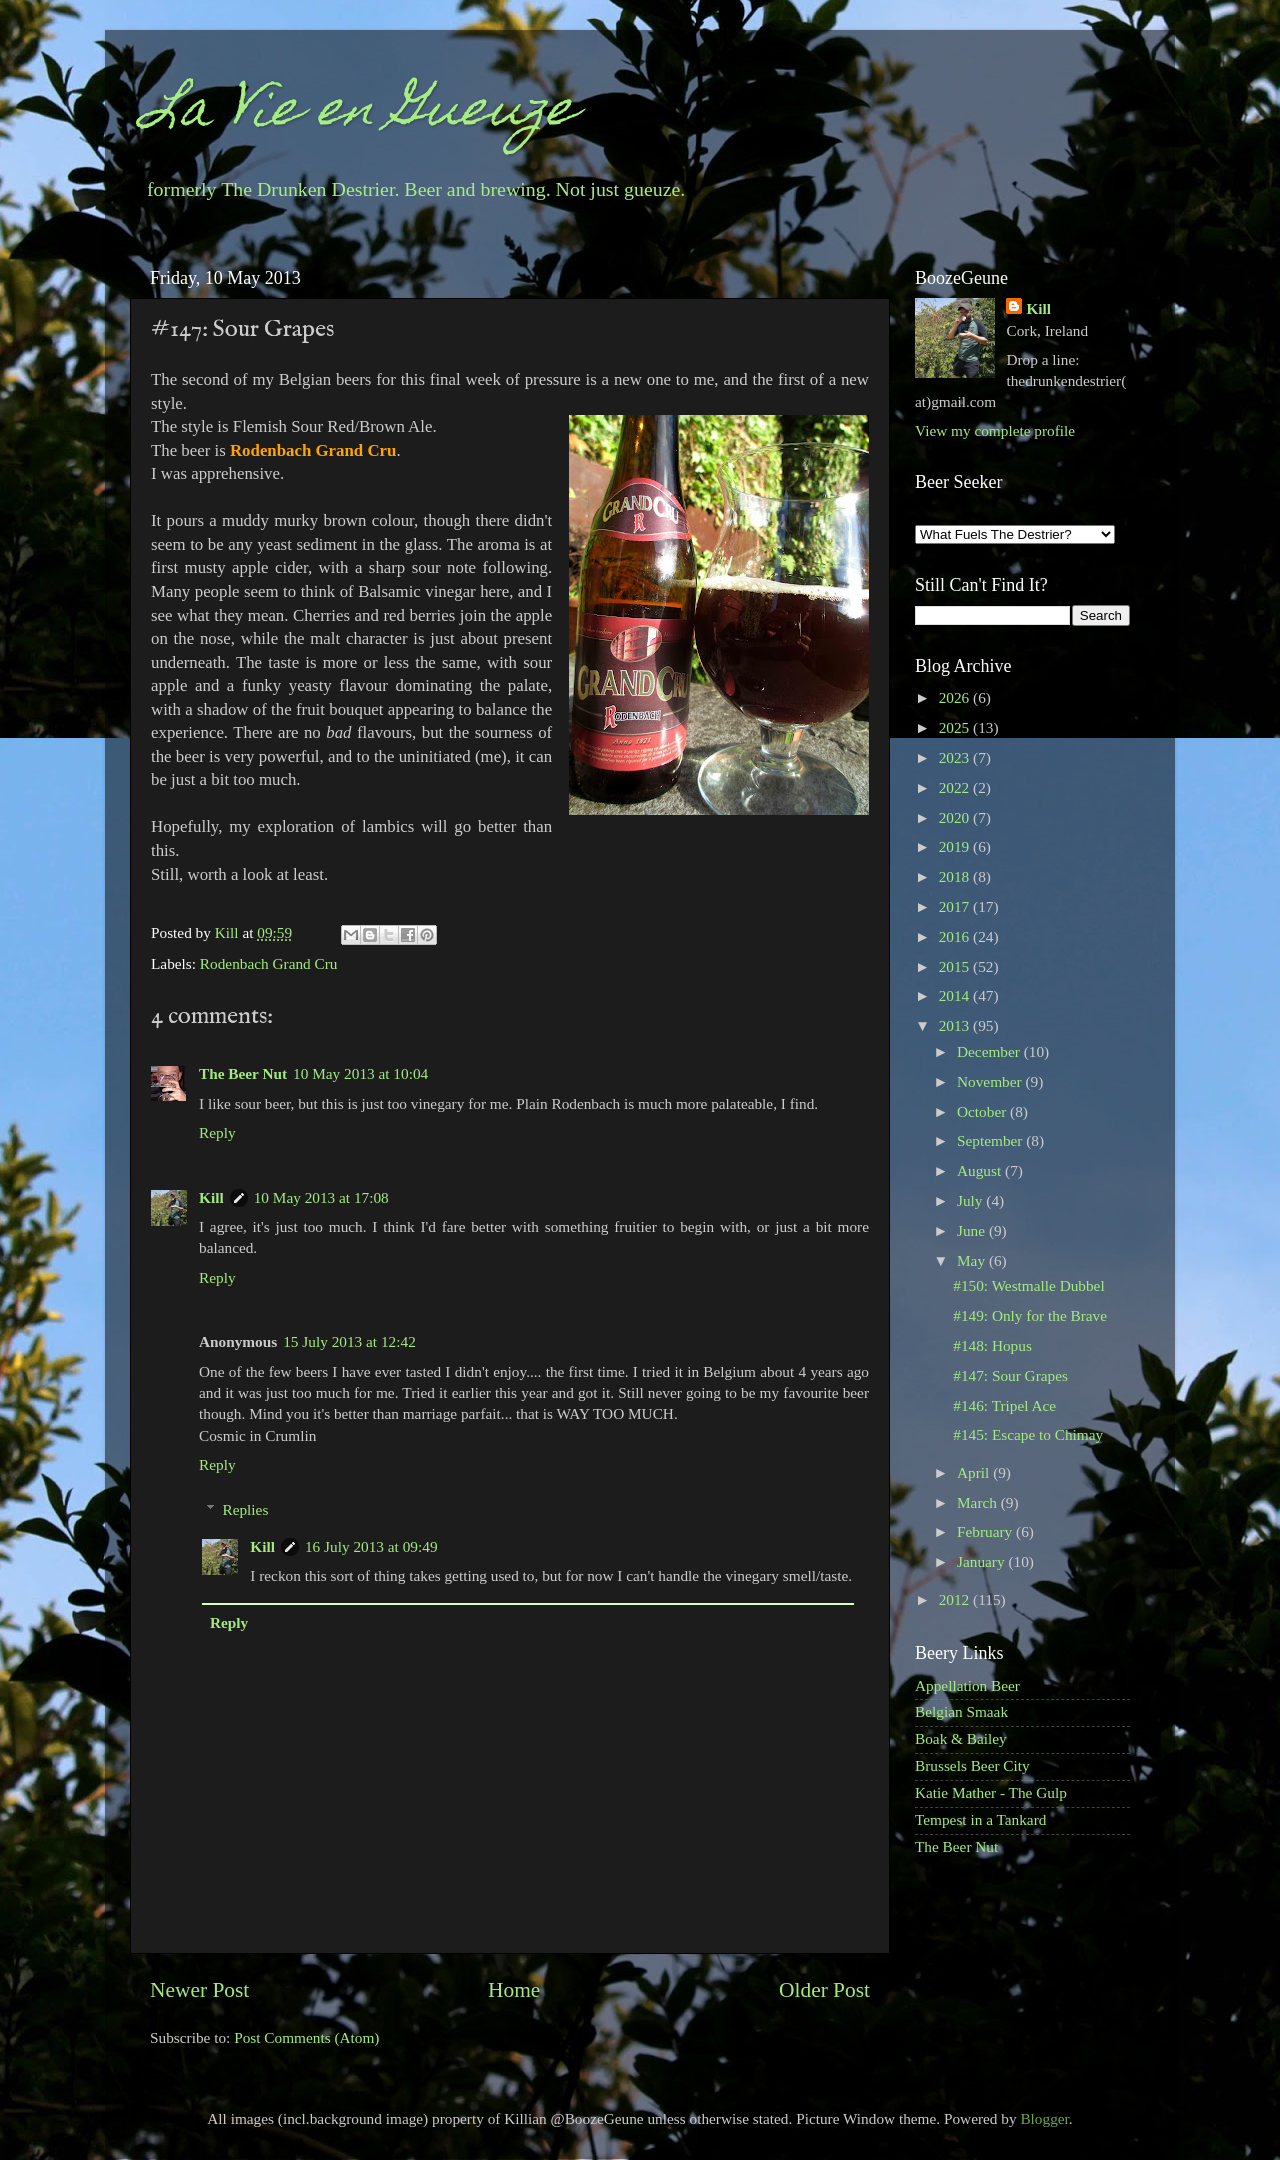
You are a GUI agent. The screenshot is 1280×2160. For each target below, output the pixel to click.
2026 (956, 697)
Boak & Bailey (961, 1738)
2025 (956, 727)
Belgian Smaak (961, 1711)
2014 (956, 995)
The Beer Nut (243, 1073)
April (975, 1472)
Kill (229, 932)
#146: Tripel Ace (1004, 1405)
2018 (956, 876)
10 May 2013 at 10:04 (360, 1073)
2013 (956, 1025)
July (971, 1200)
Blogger (1044, 2118)
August (981, 1170)
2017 (956, 906)
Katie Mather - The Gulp (991, 1792)
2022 (956, 787)
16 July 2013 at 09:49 (371, 1546)
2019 (956, 846)
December (990, 1051)
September (991, 1140)
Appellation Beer (967, 1685)
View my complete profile (995, 430)
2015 (956, 966)
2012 (956, 1599)
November (991, 1081)
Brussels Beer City (972, 1765)
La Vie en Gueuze (360, 113)
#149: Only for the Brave (1030, 1315)
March (979, 1502)
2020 (956, 817)
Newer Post (199, 1990)
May (973, 1260)
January (982, 1561)
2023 (956, 757)
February (986, 1531)
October (983, 1111)
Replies (245, 1509)
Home (514, 1990)
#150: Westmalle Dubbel (1028, 1285)
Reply (217, 1132)
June (973, 1230)
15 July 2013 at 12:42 (349, 1341)
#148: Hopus (992, 1345)
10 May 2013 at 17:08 (321, 1197)
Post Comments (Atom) (306, 2037)
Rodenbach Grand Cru (269, 963)
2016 (956, 936)
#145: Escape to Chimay (1028, 1434)
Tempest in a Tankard (980, 1819)
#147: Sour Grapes (1010, 1375)
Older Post (824, 1990)
